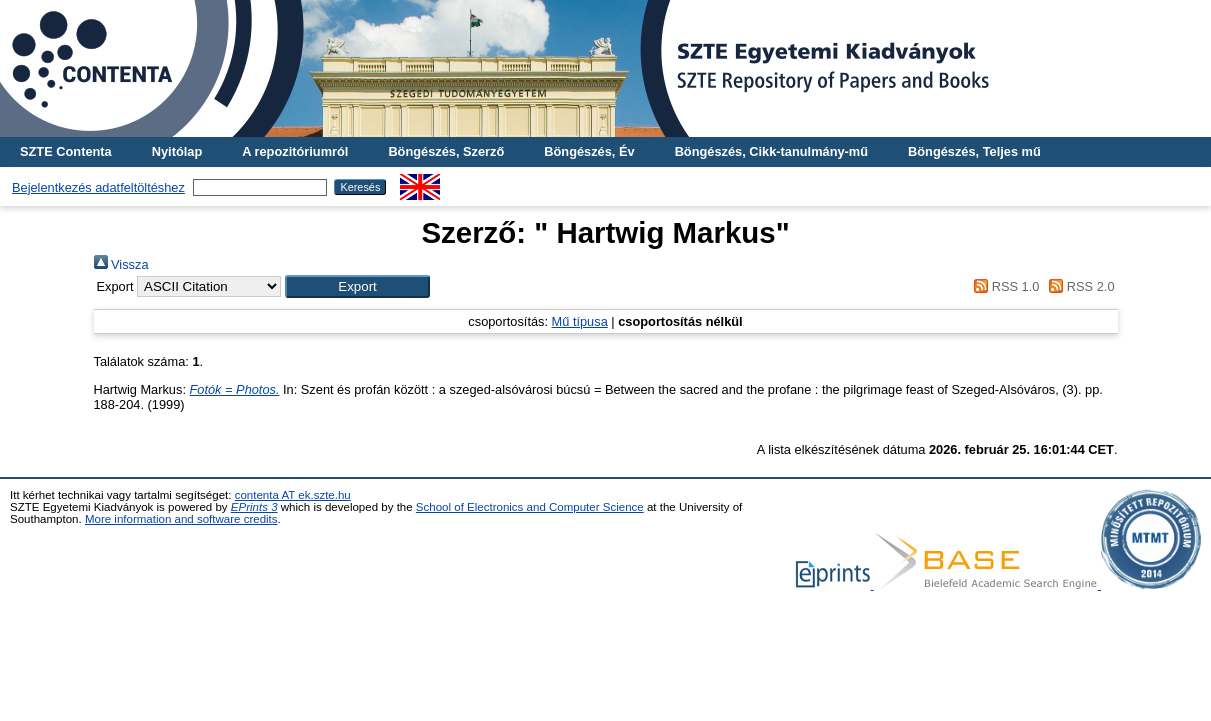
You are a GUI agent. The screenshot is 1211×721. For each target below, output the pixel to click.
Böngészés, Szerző (446, 151)
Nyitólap (177, 151)
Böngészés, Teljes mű (974, 151)
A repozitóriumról (295, 151)
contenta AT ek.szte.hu (293, 495)
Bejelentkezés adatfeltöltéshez (98, 187)
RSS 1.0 (1004, 286)
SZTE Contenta (66, 151)
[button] (357, 286)
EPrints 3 (254, 507)
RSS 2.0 (1079, 286)
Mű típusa (580, 321)
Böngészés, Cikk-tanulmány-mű (771, 151)
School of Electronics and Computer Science (530, 507)
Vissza (121, 264)
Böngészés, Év (589, 151)
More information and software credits (181, 519)
